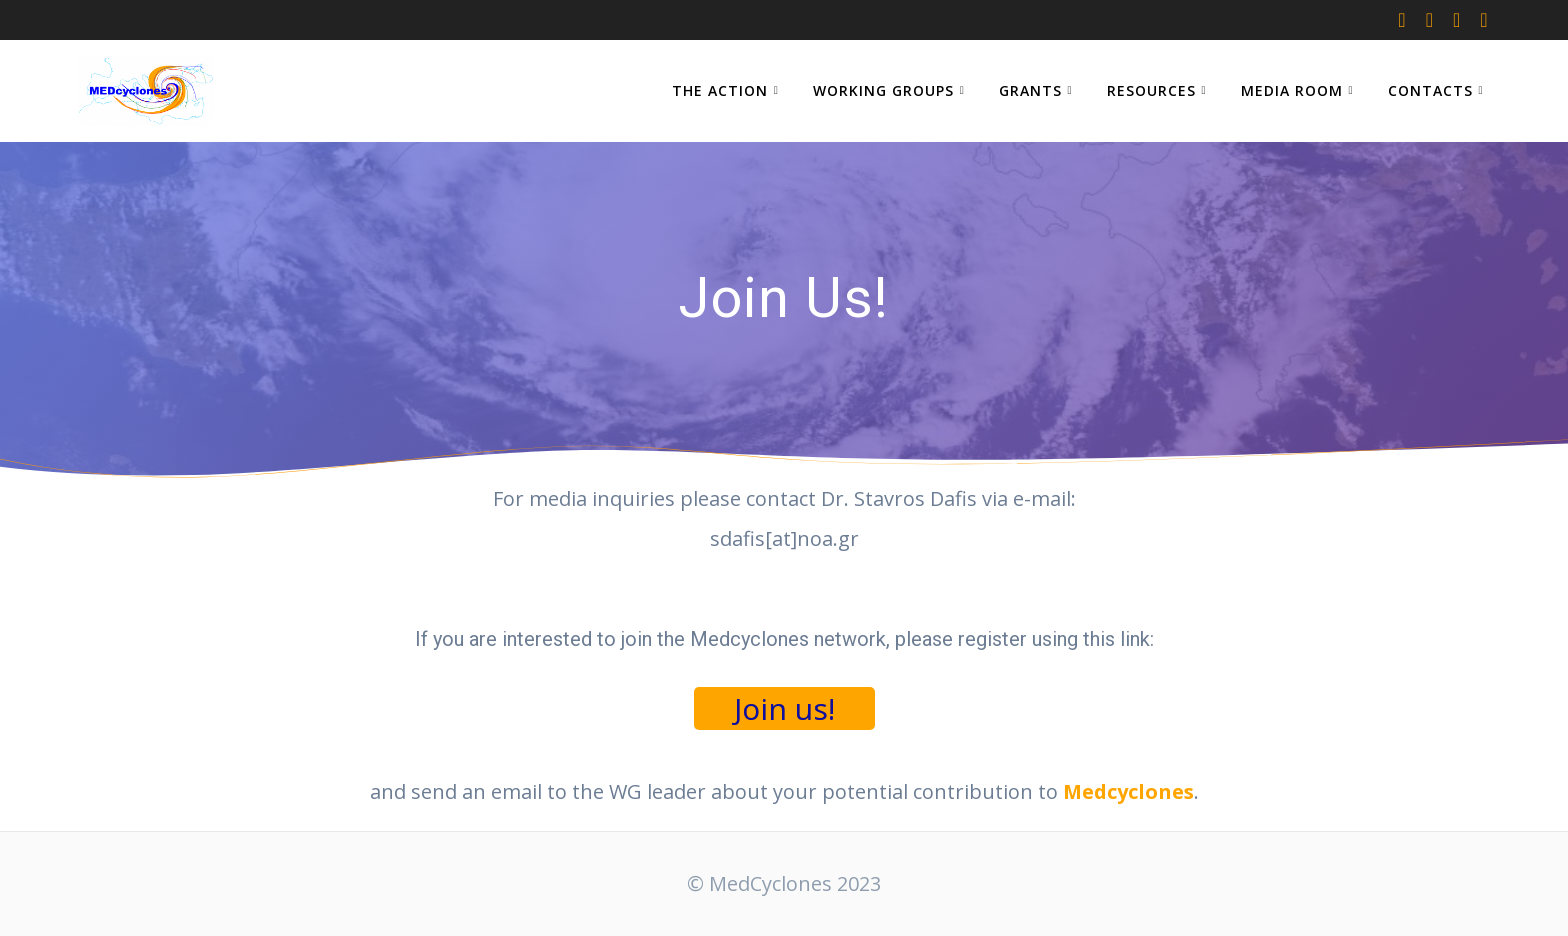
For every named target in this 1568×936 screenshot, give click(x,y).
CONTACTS (1430, 90)
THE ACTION (720, 90)
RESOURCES (1151, 90)
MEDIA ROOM (1292, 90)
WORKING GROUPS (883, 90)
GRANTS (1030, 90)
